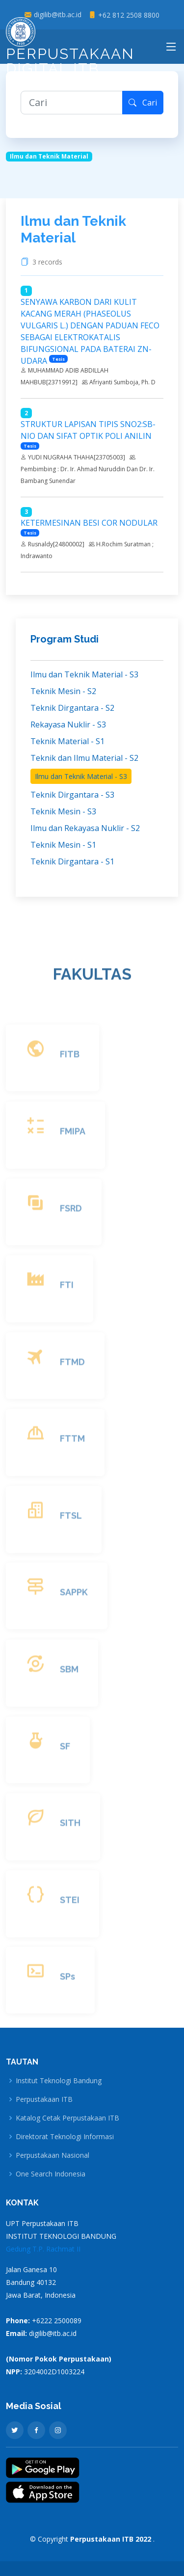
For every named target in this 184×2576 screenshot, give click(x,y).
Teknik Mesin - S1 (63, 844)
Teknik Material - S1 (67, 741)
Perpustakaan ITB (44, 2099)
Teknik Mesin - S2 (63, 691)
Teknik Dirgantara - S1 (72, 861)
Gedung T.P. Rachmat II (43, 2249)
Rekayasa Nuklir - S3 (68, 724)
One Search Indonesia (50, 2174)
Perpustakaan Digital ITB (70, 49)
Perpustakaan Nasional (52, 2155)
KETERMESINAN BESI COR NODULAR (89, 522)
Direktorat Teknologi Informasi (65, 2136)
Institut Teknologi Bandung (59, 2080)
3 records (49, 262)
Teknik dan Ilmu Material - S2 (84, 757)
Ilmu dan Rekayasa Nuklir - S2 (85, 828)
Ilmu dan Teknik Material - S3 (84, 674)
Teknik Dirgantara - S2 (72, 707)
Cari (143, 102)
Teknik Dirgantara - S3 (72, 794)
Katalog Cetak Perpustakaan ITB (67, 2118)
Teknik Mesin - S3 (63, 811)
